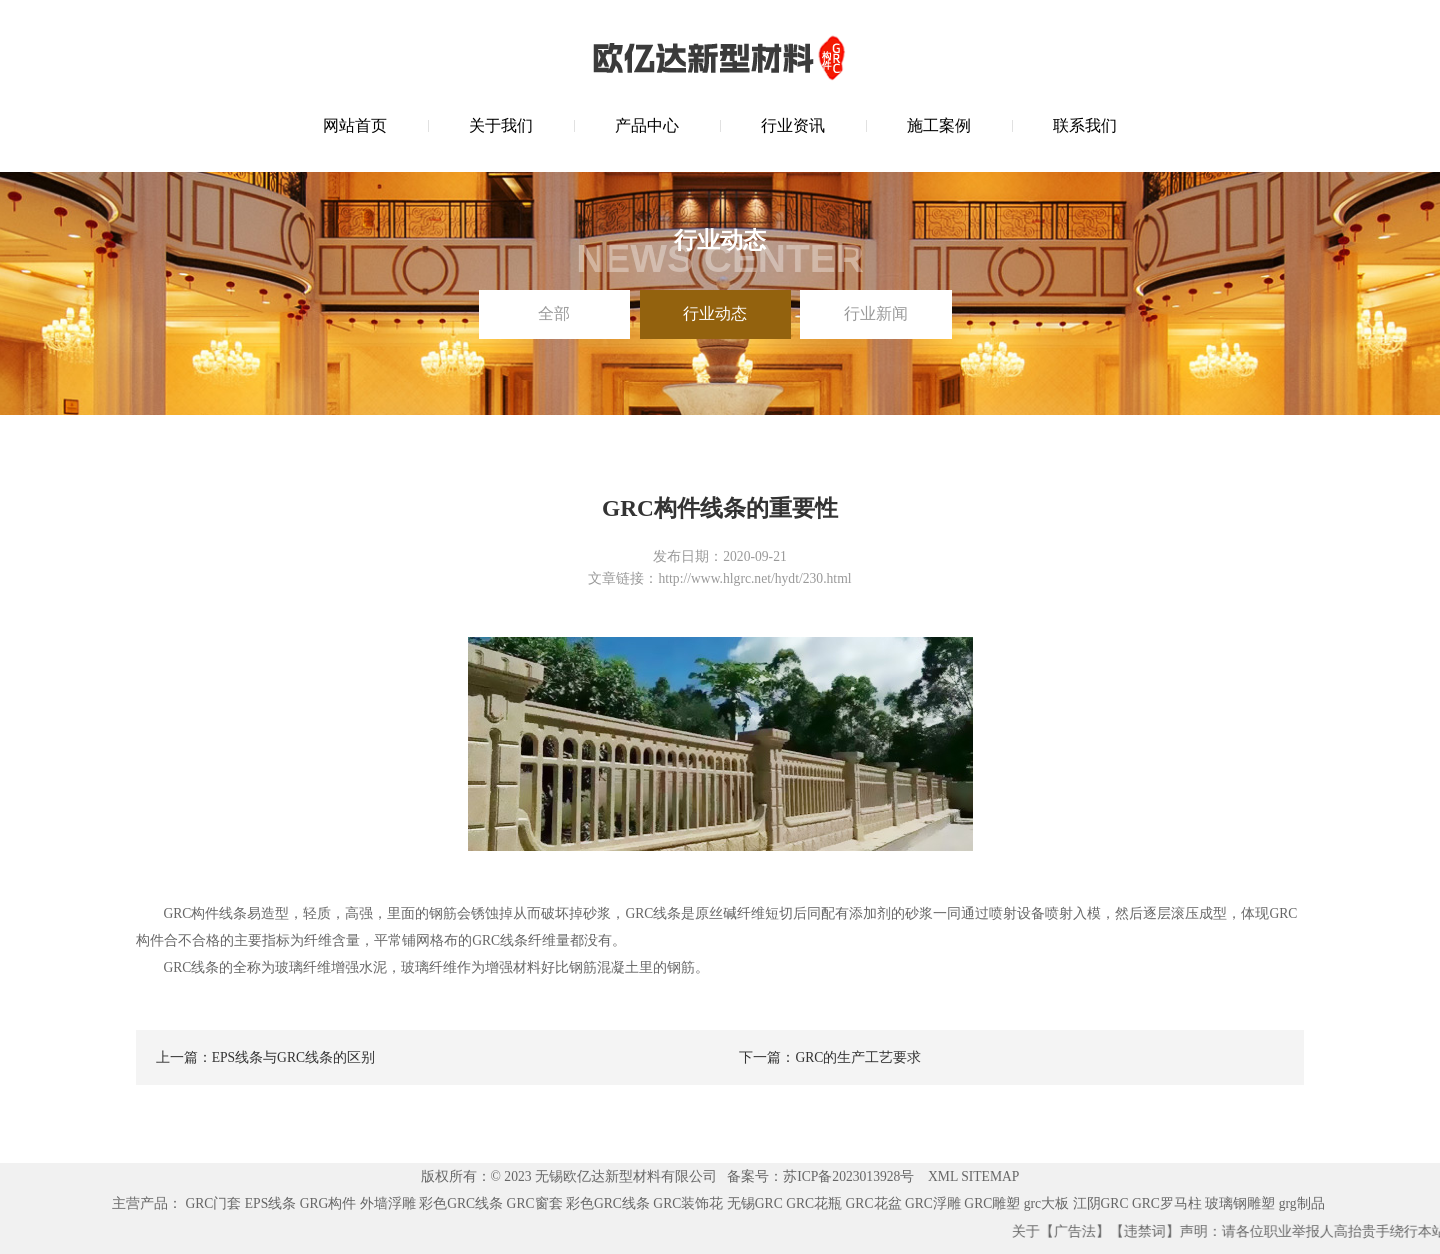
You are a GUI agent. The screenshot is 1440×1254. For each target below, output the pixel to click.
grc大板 (1046, 1203)
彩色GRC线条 (461, 1203)
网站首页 (355, 125)
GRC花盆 (874, 1203)
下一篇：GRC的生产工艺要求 (830, 1057)
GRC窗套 (535, 1203)
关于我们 (501, 125)
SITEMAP (990, 1176)
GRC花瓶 (814, 1203)
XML (943, 1176)
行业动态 (715, 313)
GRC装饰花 (688, 1203)
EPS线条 (270, 1203)
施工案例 (939, 125)
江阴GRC (1101, 1203)
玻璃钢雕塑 (1240, 1203)
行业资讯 (793, 125)
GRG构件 (328, 1203)
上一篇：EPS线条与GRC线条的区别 (265, 1057)
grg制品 (1302, 1203)
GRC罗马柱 (1167, 1203)
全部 (554, 313)
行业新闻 (876, 313)
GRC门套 (213, 1203)
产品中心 (647, 125)
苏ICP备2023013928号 (848, 1176)
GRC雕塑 (992, 1203)
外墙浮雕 (388, 1203)
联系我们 (1085, 125)
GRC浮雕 (933, 1203)
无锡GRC (755, 1203)
